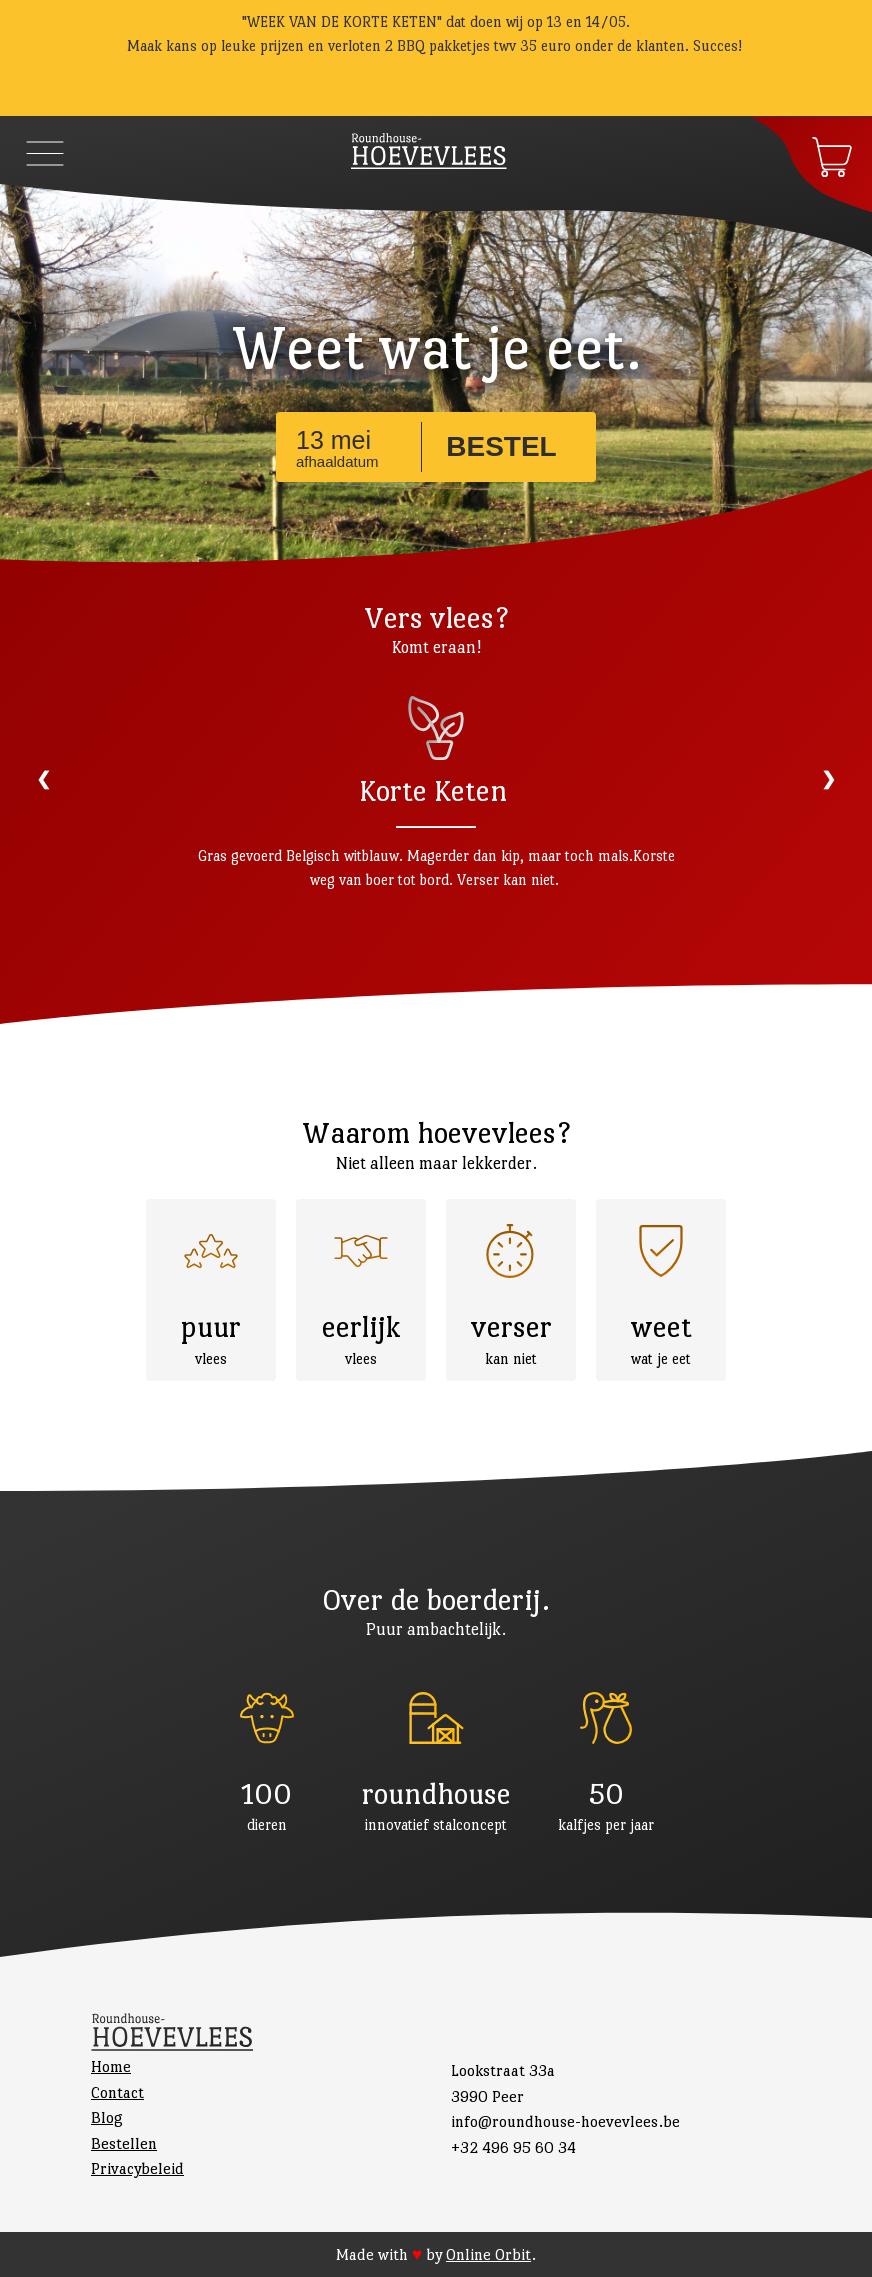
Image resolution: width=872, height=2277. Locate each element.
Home (111, 2066)
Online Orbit (488, 2254)
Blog (107, 2117)
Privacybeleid (137, 2168)
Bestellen (124, 2143)
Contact (117, 2092)
